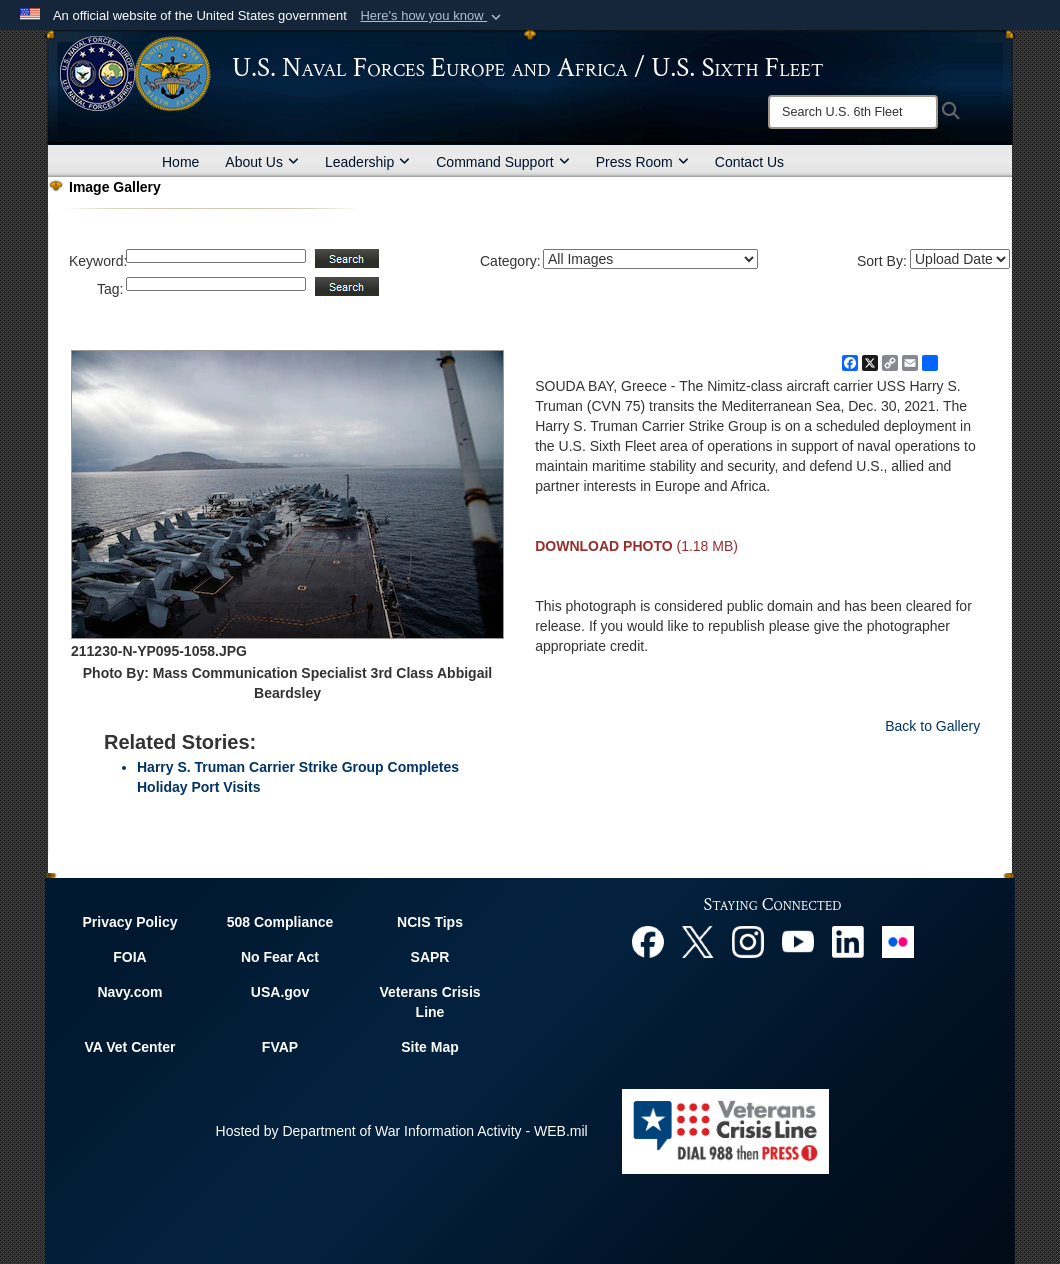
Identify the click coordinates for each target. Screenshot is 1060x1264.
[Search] (853, 112)
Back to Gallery (932, 726)
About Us (262, 162)
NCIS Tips (430, 922)
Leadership (367, 162)
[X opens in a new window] (698, 940)
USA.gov (280, 992)
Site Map (430, 1047)
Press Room (642, 162)
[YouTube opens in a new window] (798, 940)
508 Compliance (280, 922)
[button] (432, 16)
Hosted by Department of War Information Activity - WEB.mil (402, 1131)
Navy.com (129, 992)
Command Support (503, 162)
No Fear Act (280, 957)
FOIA (129, 957)
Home (180, 162)
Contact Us (749, 162)
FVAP (280, 1047)
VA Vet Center (129, 1047)
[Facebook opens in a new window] (648, 940)
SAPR (430, 957)
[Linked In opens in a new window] (848, 940)
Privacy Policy (130, 922)
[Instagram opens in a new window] (748, 940)
